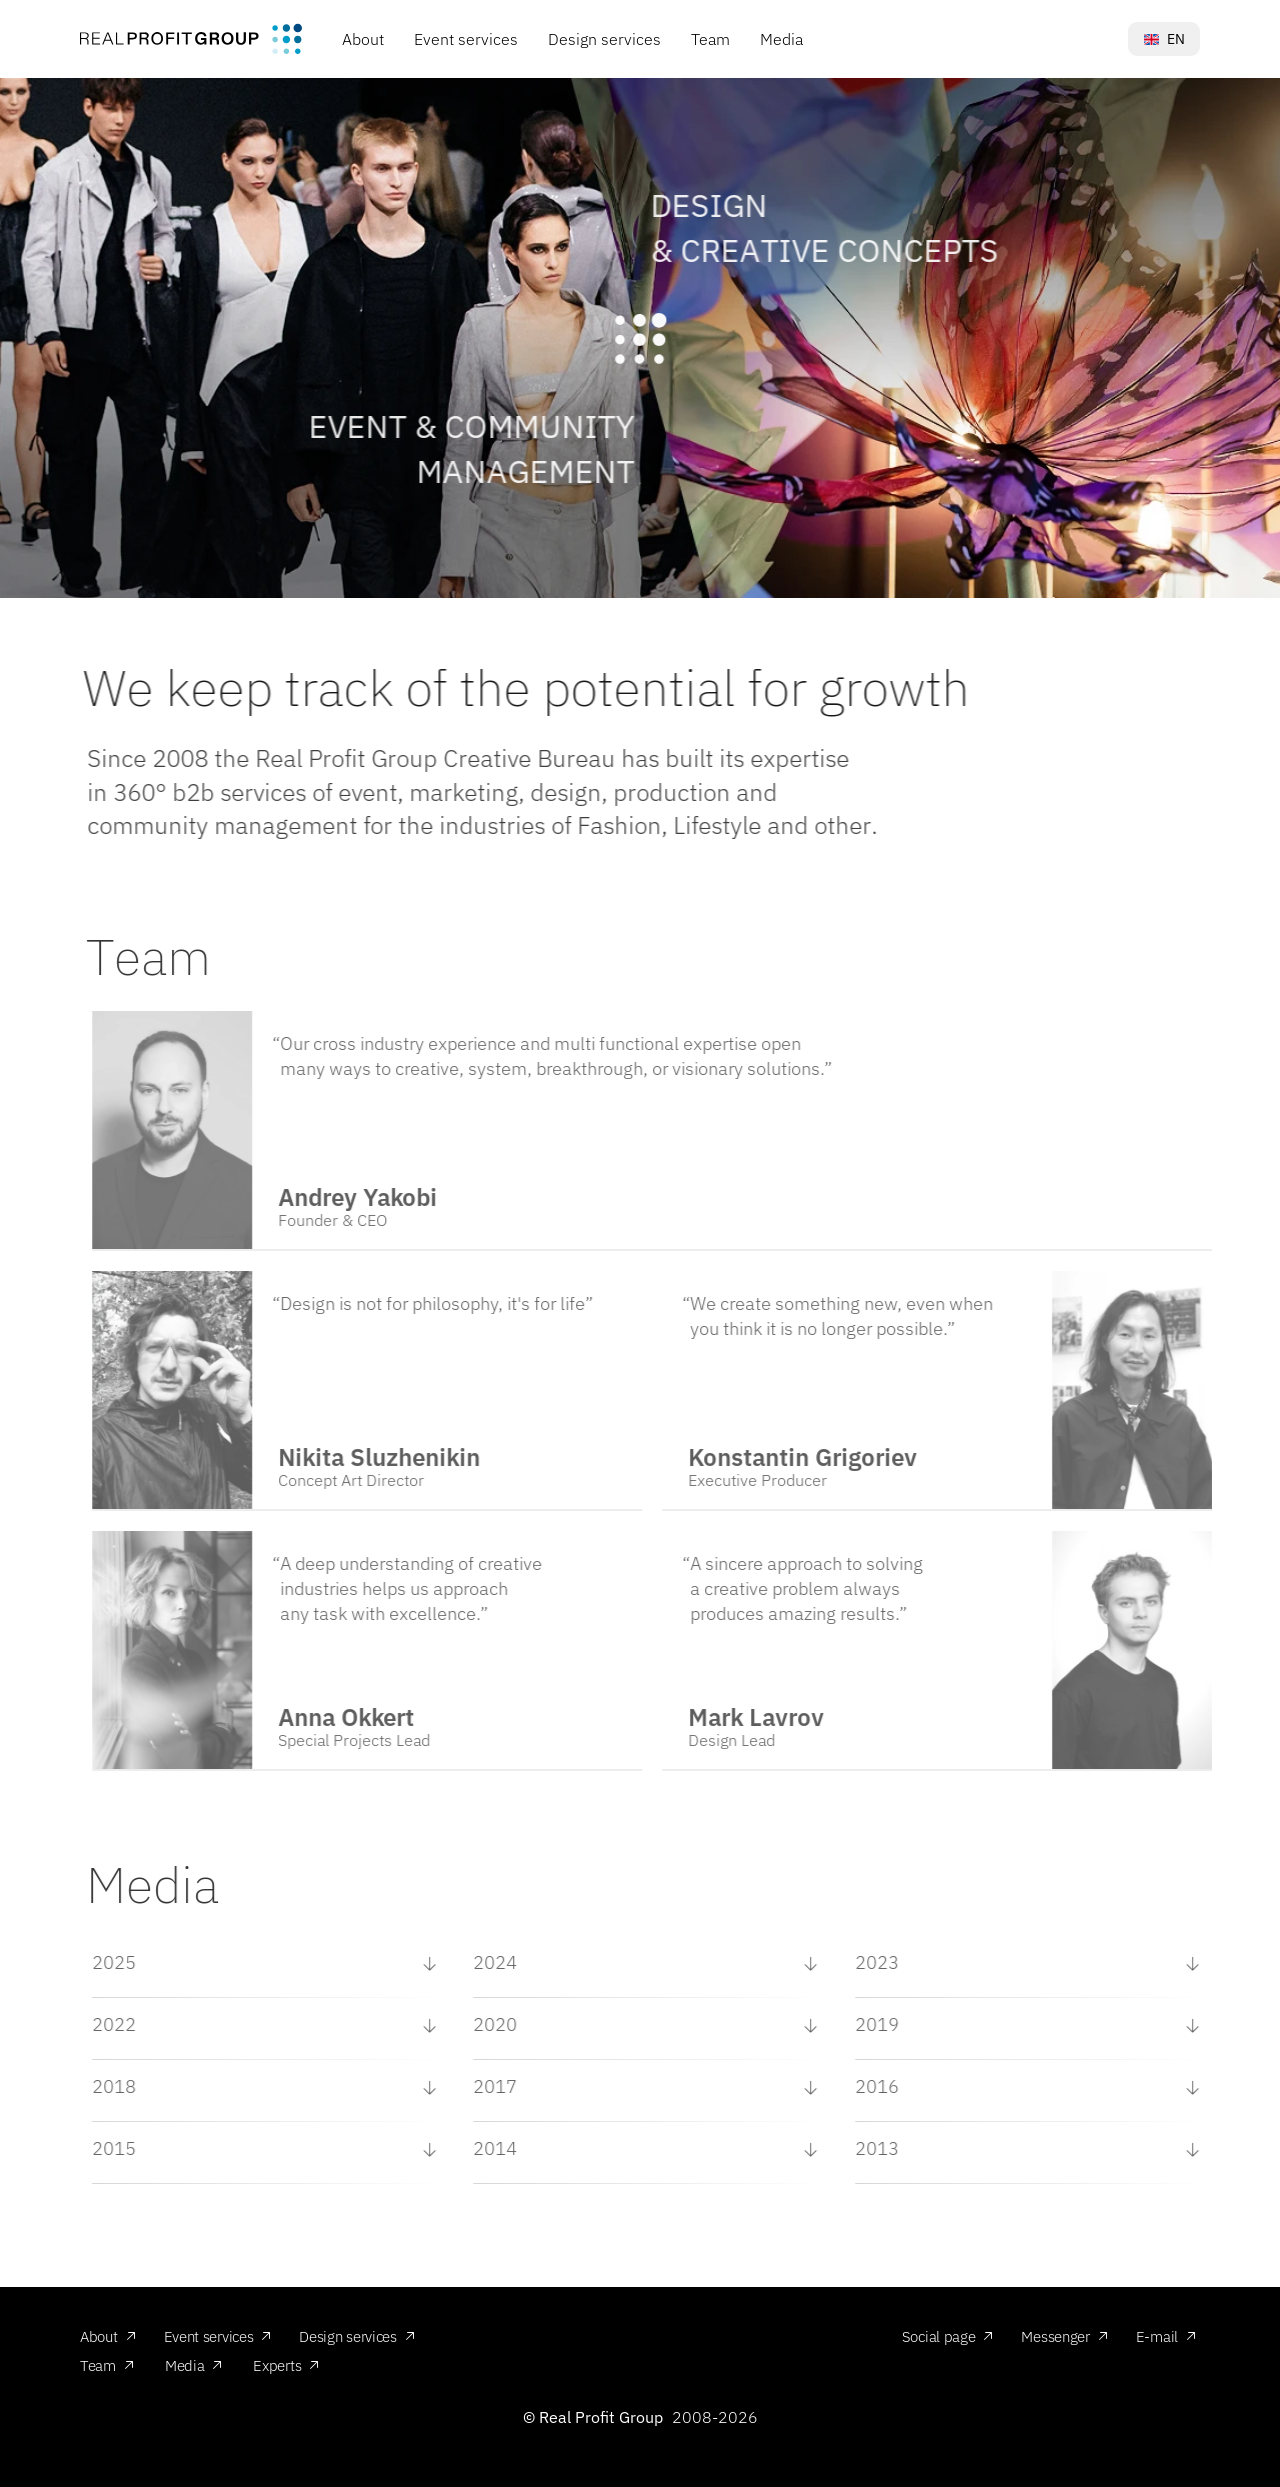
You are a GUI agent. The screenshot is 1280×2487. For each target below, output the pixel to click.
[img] (191, 38)
